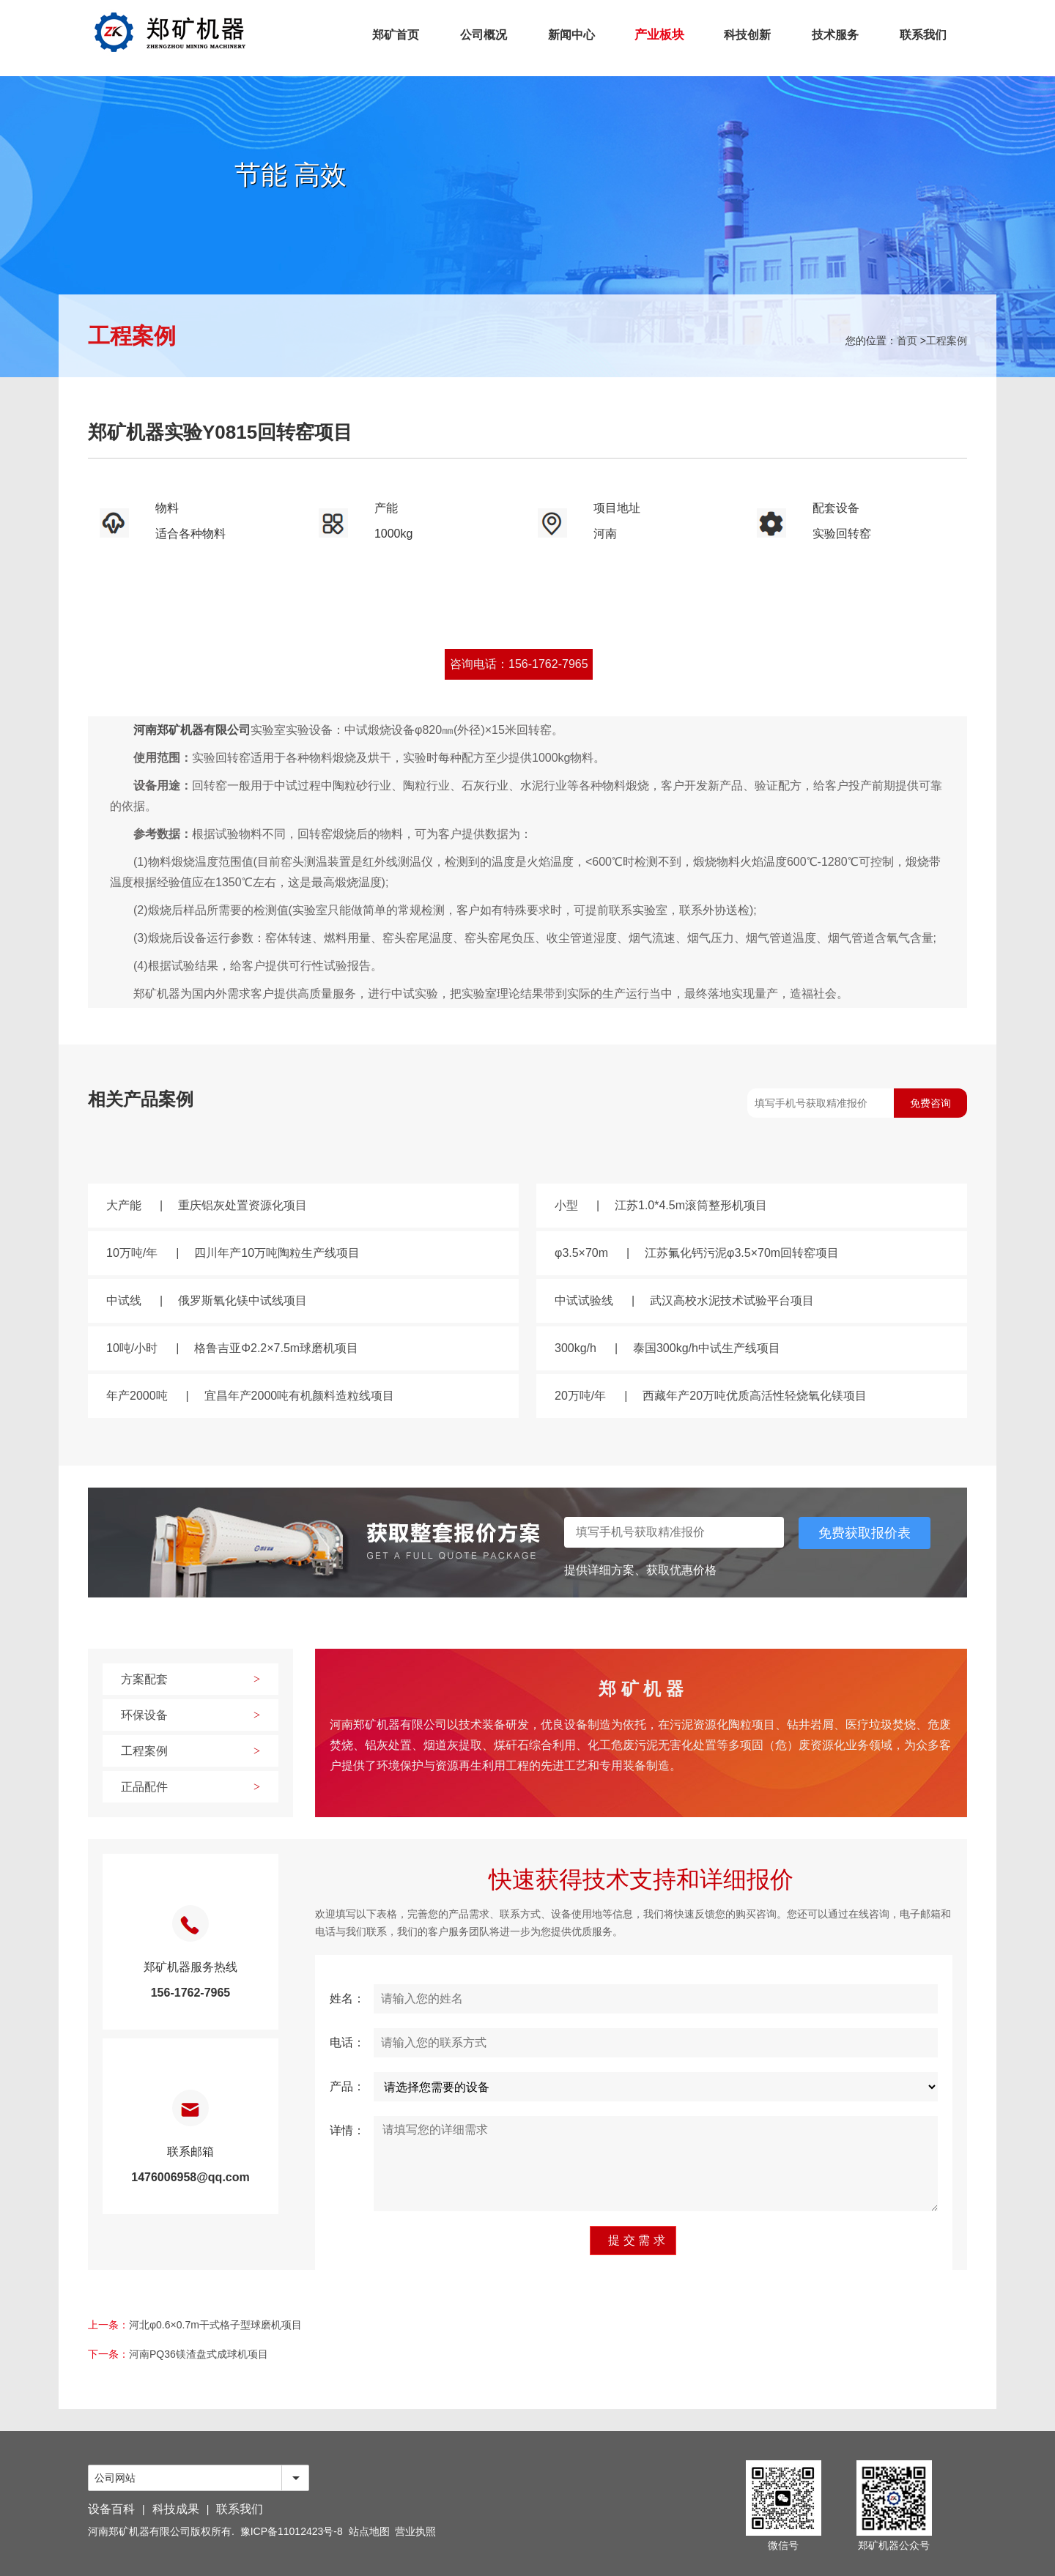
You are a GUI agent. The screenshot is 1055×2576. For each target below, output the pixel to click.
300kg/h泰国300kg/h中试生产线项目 (667, 1348)
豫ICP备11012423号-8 (291, 2531)
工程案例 (946, 340)
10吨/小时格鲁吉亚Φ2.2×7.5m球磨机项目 (232, 1348)
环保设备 (190, 1715)
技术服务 (835, 35)
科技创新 (747, 35)
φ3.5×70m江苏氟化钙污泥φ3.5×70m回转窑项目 (697, 1253)
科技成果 (175, 2509)
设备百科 (111, 2509)
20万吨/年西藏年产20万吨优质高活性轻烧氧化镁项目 (711, 1395)
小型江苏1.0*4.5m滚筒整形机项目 (661, 1205)
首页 (907, 340)
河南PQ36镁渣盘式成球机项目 (198, 2354)
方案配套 (190, 1679)
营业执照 (415, 2531)
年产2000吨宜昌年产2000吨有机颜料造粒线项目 (250, 1395)
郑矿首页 (395, 35)
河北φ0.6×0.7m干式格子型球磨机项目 (215, 2325)
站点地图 (369, 2531)
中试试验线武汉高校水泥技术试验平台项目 (684, 1300)
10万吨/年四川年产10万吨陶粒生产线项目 (233, 1253)
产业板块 (659, 35)
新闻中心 (571, 35)
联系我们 (923, 35)
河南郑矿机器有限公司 (192, 730)
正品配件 (190, 1787)
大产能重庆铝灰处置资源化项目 (206, 1205)
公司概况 (483, 35)
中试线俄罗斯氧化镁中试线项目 (206, 1300)
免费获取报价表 (864, 1533)
